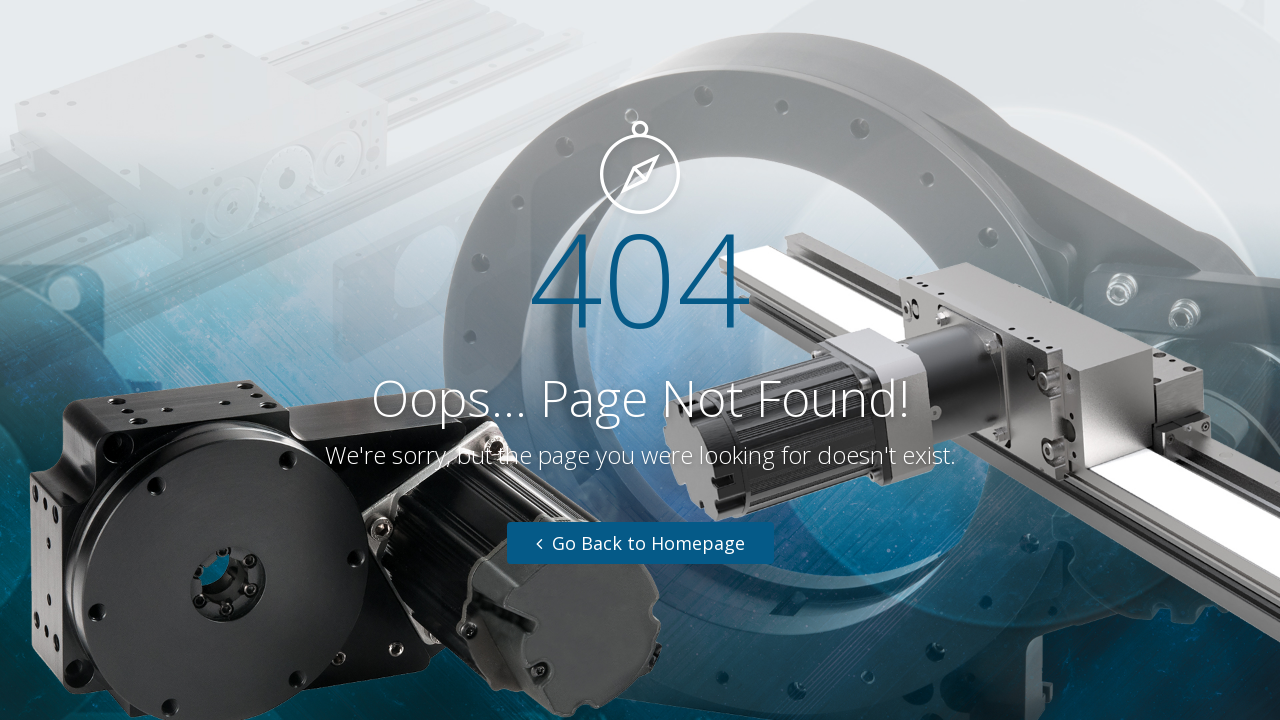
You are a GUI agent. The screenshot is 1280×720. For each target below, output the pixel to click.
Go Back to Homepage (640, 543)
